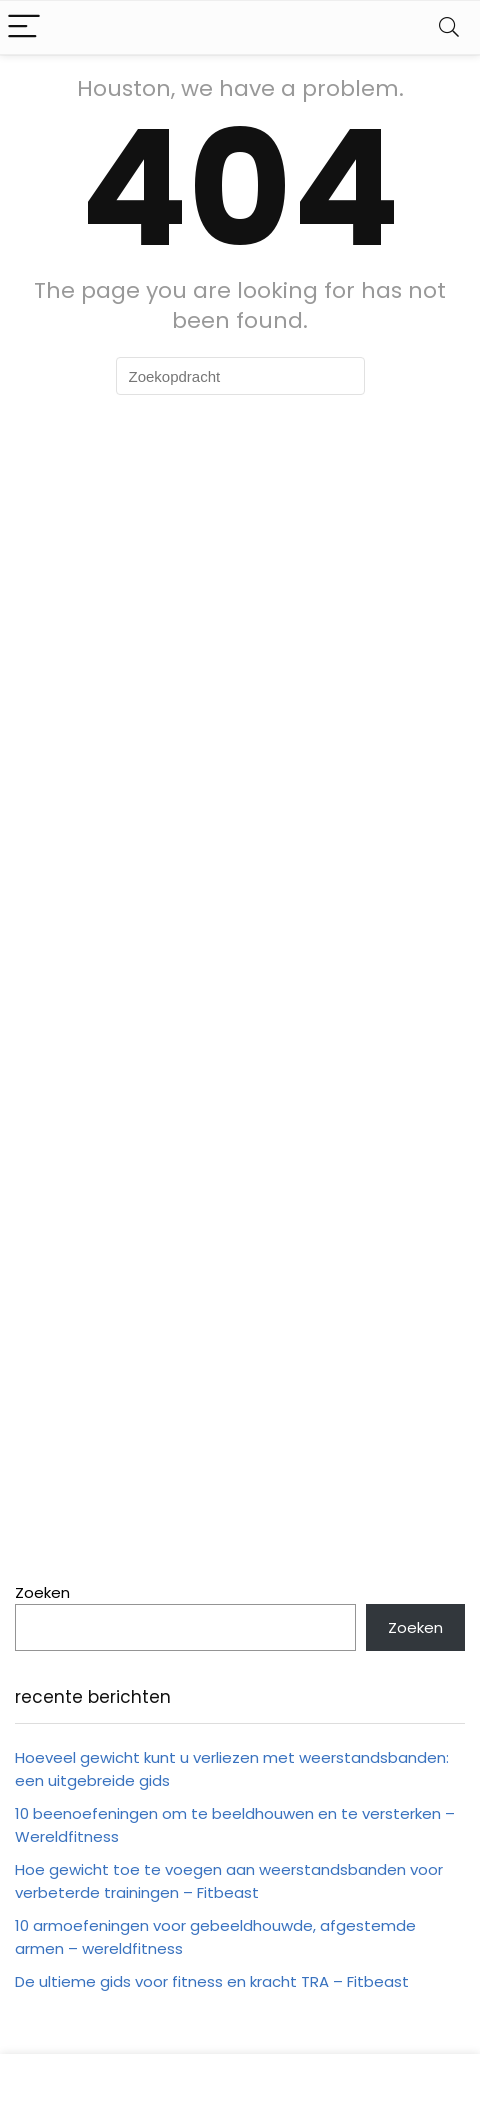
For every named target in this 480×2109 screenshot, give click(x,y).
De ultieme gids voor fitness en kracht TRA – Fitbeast (212, 1981)
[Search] (449, 27)
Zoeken (42, 1592)
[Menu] (24, 27)
